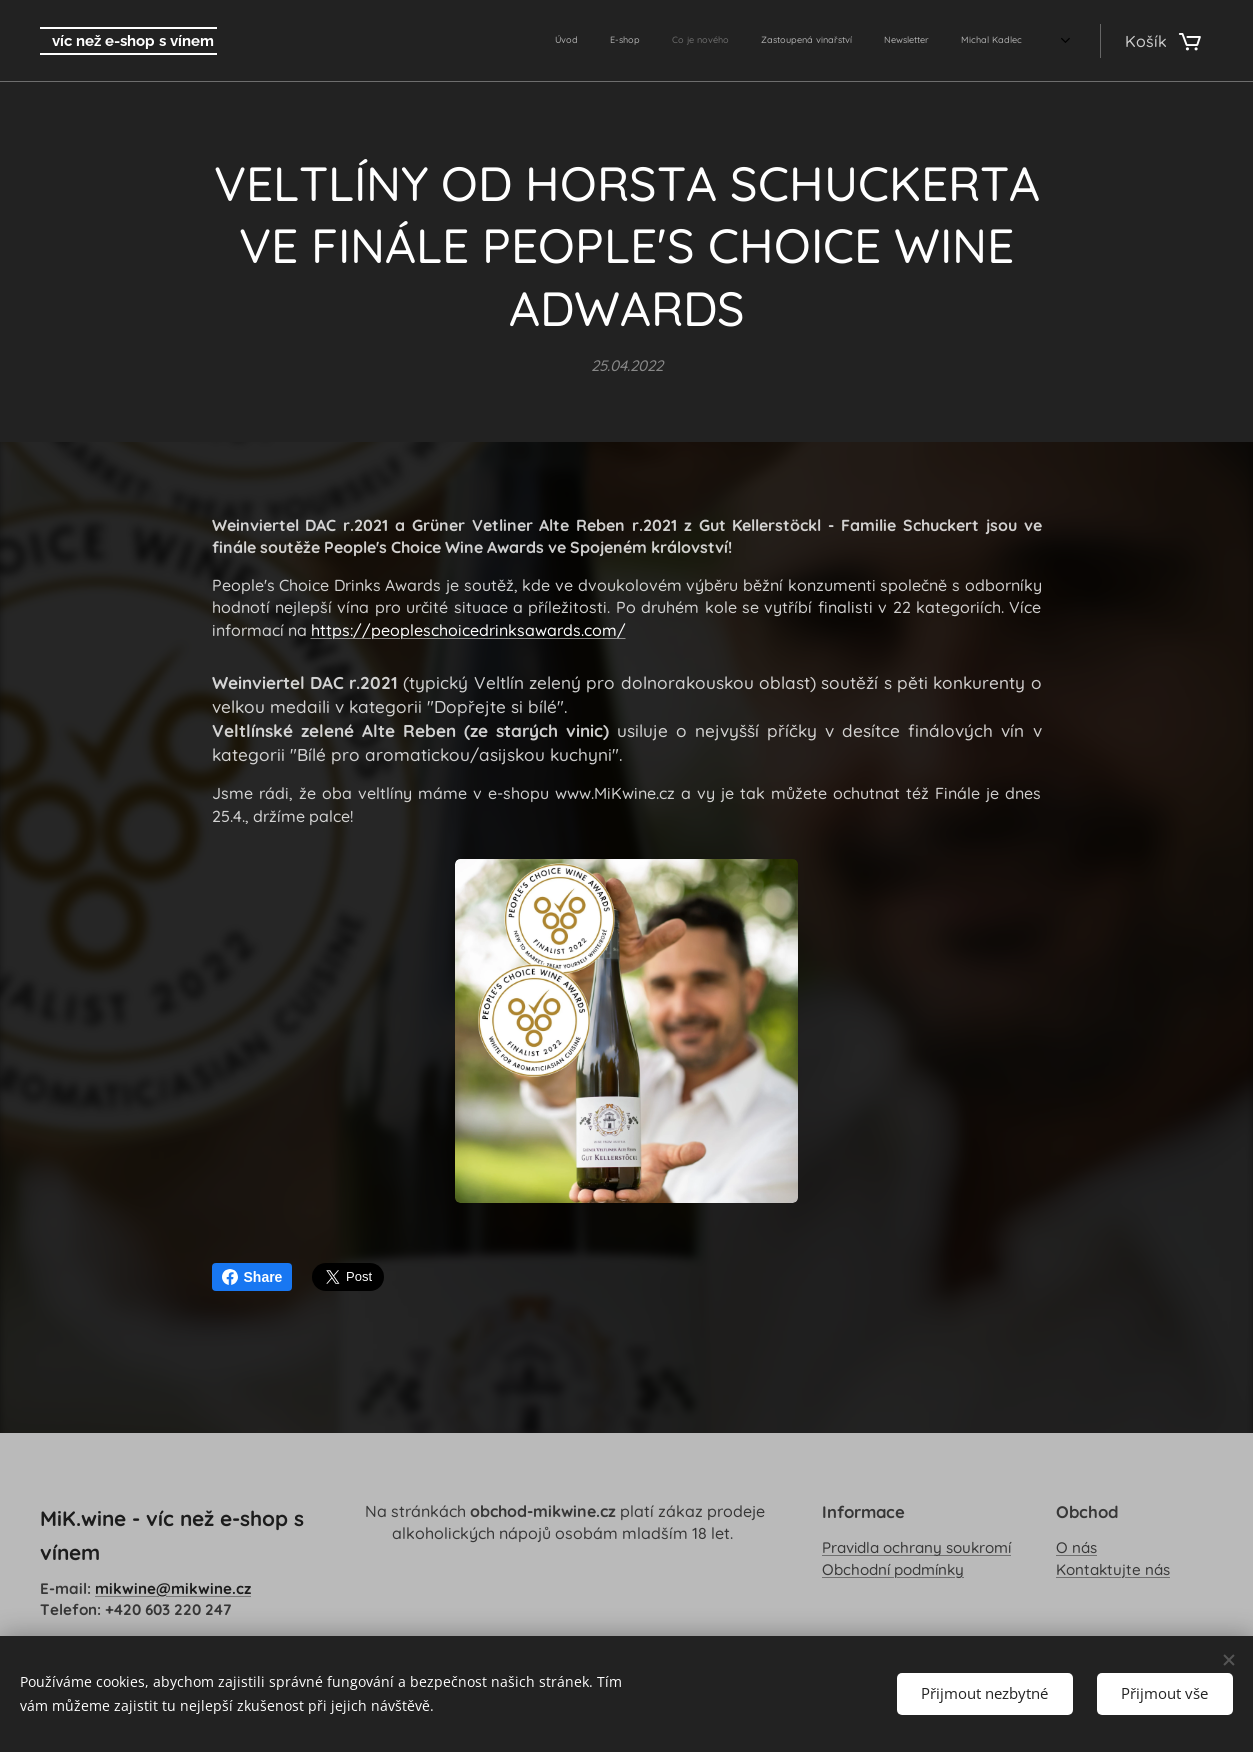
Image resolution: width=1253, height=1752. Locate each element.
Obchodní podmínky (893, 1569)
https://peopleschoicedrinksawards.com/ (468, 630)
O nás (1076, 1548)
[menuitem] (845, 41)
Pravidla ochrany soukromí (916, 1548)
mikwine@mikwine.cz (173, 1588)
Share (252, 1277)
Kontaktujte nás (1113, 1569)
